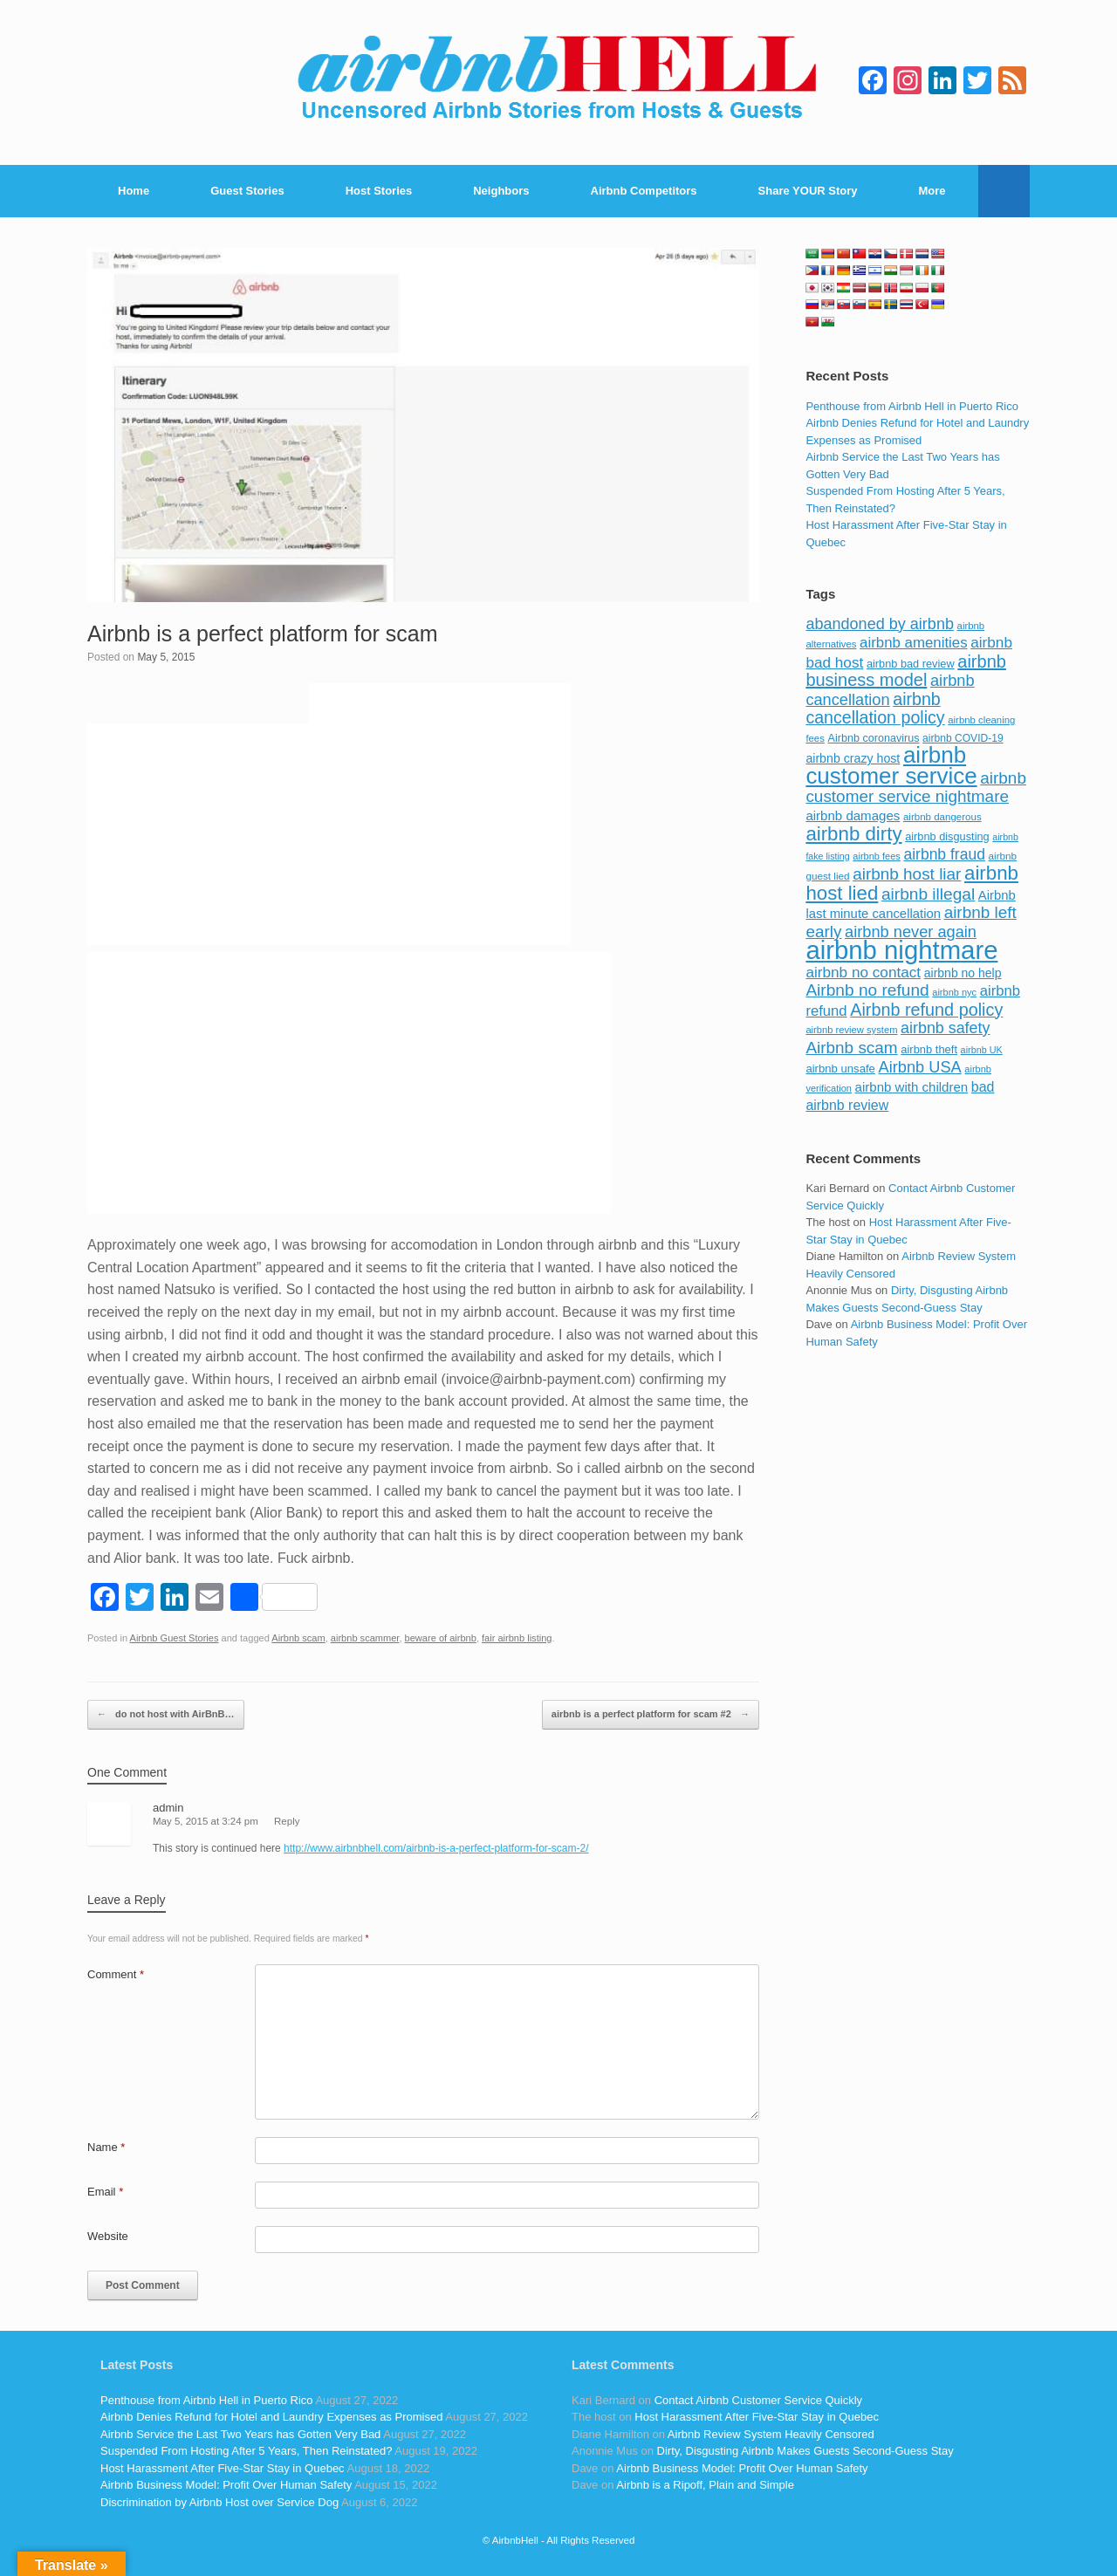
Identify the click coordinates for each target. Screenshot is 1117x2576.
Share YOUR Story (808, 190)
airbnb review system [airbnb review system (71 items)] (851, 1029)
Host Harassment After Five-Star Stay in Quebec (222, 2468)
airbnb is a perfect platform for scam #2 (651, 1714)
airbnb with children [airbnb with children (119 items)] (912, 1086)
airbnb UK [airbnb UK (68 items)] (982, 1050)
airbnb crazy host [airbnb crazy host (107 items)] (852, 758)
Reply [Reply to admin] (286, 1821)
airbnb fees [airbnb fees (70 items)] (876, 856)
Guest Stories (247, 190)
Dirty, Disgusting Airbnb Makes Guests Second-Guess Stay (805, 2450)
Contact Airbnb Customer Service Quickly (758, 2400)
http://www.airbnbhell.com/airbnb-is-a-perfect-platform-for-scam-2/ (436, 1848)
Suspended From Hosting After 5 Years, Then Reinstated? (246, 2450)
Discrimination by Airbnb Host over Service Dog (219, 2502)
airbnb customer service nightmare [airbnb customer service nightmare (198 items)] (915, 787)
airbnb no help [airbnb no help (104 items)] (963, 973)
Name (106, 2147)
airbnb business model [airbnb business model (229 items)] (905, 671)
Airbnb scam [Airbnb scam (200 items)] (851, 1047)
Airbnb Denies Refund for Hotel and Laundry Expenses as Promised (271, 2416)
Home (133, 190)
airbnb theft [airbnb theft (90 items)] (929, 1049)
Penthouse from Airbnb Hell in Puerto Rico (911, 406)
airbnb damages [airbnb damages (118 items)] (852, 815)
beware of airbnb (440, 1638)
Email (105, 2191)
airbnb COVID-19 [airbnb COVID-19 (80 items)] (963, 738)
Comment (115, 1974)
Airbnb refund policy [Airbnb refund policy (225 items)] (926, 1009)
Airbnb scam (298, 1638)
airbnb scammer (365, 1638)
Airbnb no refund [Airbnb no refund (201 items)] (867, 990)
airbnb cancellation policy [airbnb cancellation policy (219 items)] (874, 708)
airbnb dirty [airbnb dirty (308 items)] (853, 834)
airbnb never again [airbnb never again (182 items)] (911, 931)
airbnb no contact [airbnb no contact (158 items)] (863, 972)
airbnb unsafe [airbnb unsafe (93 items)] (840, 1068)
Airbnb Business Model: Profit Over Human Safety (226, 2484)
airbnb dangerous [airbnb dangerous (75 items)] (942, 817)
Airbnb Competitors (644, 190)
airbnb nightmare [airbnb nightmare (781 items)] (901, 949)
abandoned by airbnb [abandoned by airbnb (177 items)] (879, 624)
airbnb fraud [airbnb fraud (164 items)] (943, 854)
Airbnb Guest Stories (174, 1638)
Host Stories (379, 190)
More (932, 190)
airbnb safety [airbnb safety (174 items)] (945, 1028)
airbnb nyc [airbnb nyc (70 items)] (954, 992)
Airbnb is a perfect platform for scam (262, 633)
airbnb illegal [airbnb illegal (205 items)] (928, 894)
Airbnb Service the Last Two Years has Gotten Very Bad (240, 2434)
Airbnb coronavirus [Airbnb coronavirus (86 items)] (873, 738)
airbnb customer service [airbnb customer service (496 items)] (891, 765)
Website (107, 2236)
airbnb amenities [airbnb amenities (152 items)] (913, 642)
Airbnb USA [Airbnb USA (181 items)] (920, 1067)
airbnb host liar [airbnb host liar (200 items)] (907, 874)
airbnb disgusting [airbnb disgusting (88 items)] (947, 836)
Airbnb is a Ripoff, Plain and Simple (705, 2484)
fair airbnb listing (517, 1638)
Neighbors (501, 190)
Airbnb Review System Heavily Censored (771, 2434)
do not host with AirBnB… (166, 1714)
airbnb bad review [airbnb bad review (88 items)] (911, 663)
